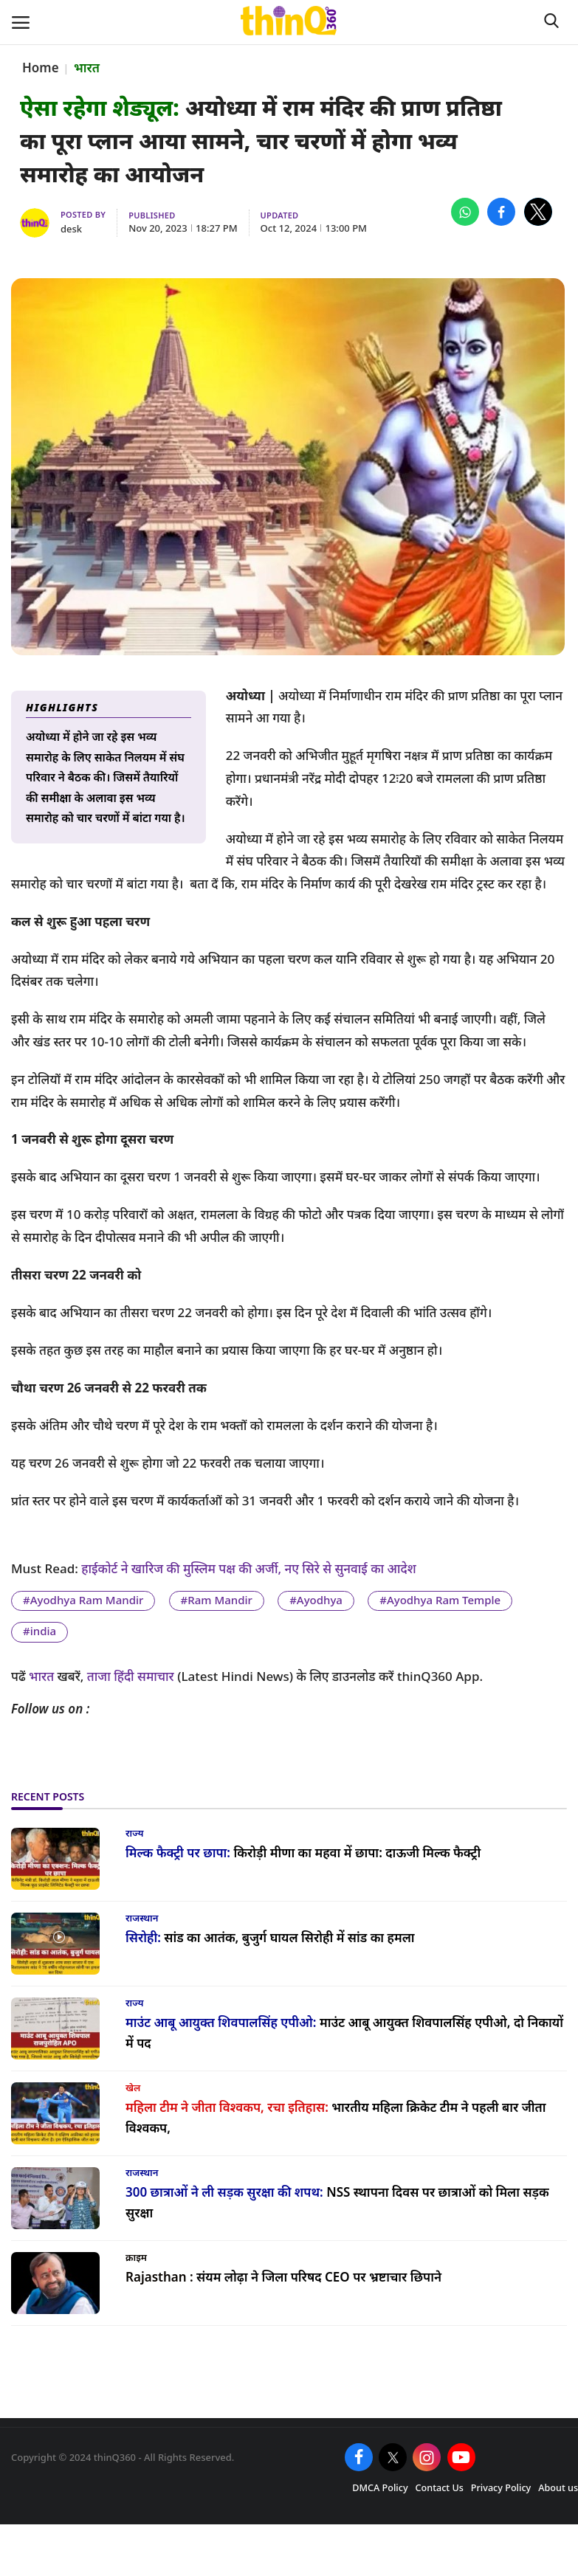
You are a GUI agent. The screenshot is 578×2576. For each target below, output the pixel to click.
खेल (132, 2087)
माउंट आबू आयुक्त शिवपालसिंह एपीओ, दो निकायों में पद (344, 2033)
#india (39, 1630)
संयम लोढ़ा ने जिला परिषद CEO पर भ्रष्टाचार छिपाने (283, 2276)
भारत (87, 67)
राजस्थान (141, 1917)
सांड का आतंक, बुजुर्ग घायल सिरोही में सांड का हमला (270, 1937)
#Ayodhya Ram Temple (439, 1599)
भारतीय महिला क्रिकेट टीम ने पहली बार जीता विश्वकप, (335, 2118)
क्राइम (136, 2257)
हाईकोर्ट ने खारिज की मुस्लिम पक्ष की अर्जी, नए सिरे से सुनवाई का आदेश (250, 1568)
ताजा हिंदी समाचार (130, 1676)
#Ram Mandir (216, 1599)
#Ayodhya (316, 1599)
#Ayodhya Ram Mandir (83, 1599)
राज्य (134, 1833)
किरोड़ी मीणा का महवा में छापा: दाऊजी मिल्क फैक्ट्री (303, 1852)
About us (558, 2488)
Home (40, 67)
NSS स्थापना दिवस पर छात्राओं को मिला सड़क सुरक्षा (337, 2202)
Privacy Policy (501, 2488)
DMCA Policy (379, 2488)
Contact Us (440, 2488)
